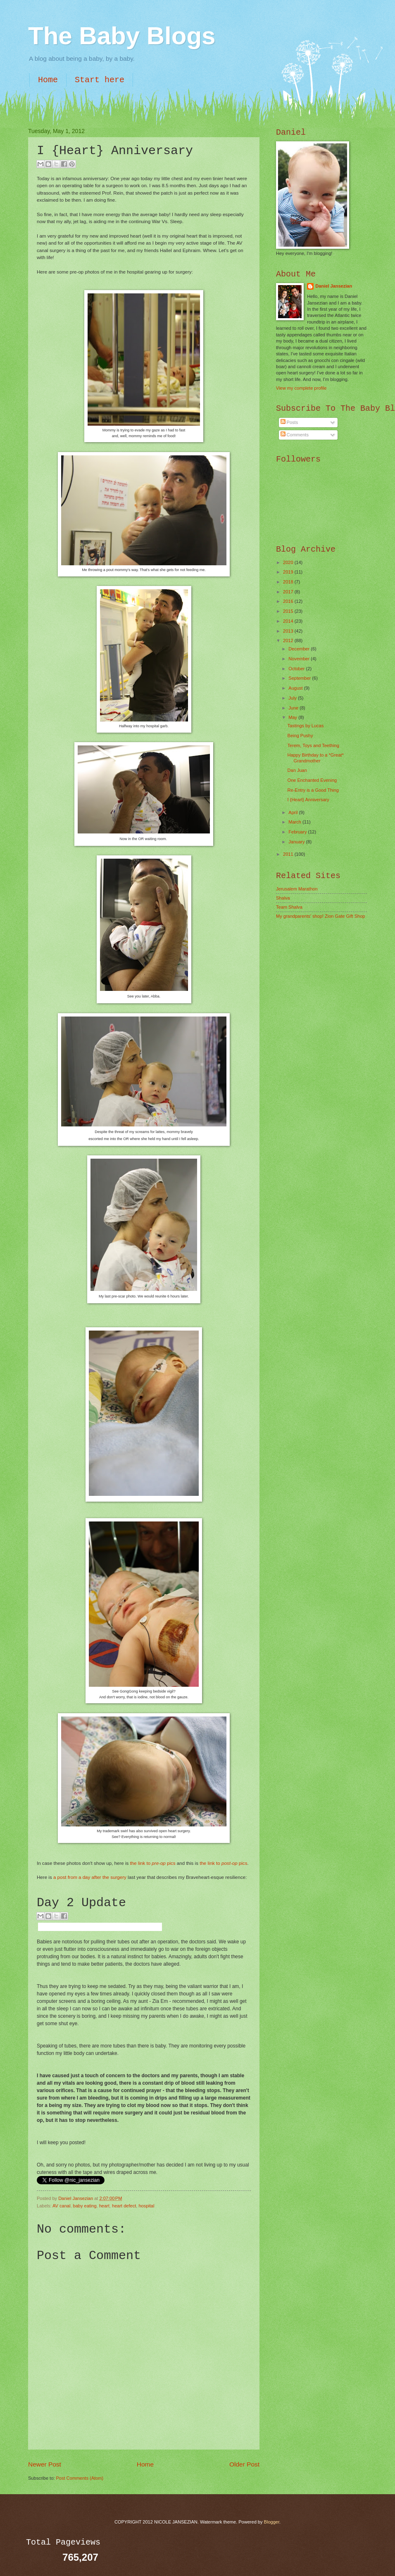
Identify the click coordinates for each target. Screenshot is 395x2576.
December (299, 648)
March (295, 821)
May (293, 717)
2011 (289, 854)
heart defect (124, 2205)
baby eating (85, 2205)
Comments (295, 434)
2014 (289, 621)
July (293, 697)
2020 (289, 562)
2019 (289, 571)
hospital (146, 2205)
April (293, 812)
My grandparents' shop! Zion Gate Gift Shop (320, 916)
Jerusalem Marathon (297, 888)
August (296, 688)
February (298, 831)
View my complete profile (301, 388)
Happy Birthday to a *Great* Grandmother (316, 757)
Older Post (244, 2464)
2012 (289, 640)
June (294, 707)
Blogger (271, 2521)
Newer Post (44, 2464)
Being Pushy (300, 735)
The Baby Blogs (121, 36)
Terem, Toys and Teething (313, 745)
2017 (289, 591)
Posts (289, 422)
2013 (289, 631)
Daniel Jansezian (76, 2198)
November (299, 658)
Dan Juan (297, 770)
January (297, 841)
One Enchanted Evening (312, 780)
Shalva (283, 897)
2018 (289, 581)
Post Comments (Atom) (79, 2478)
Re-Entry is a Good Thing (313, 790)
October (297, 668)
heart (104, 2205)
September (300, 678)
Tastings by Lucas (306, 725)
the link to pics (153, 1863)
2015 (289, 611)
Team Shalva (289, 907)
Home (48, 80)
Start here (99, 80)
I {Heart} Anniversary (308, 799)
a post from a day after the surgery (89, 1877)
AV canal (61, 2205)
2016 (289, 601)
